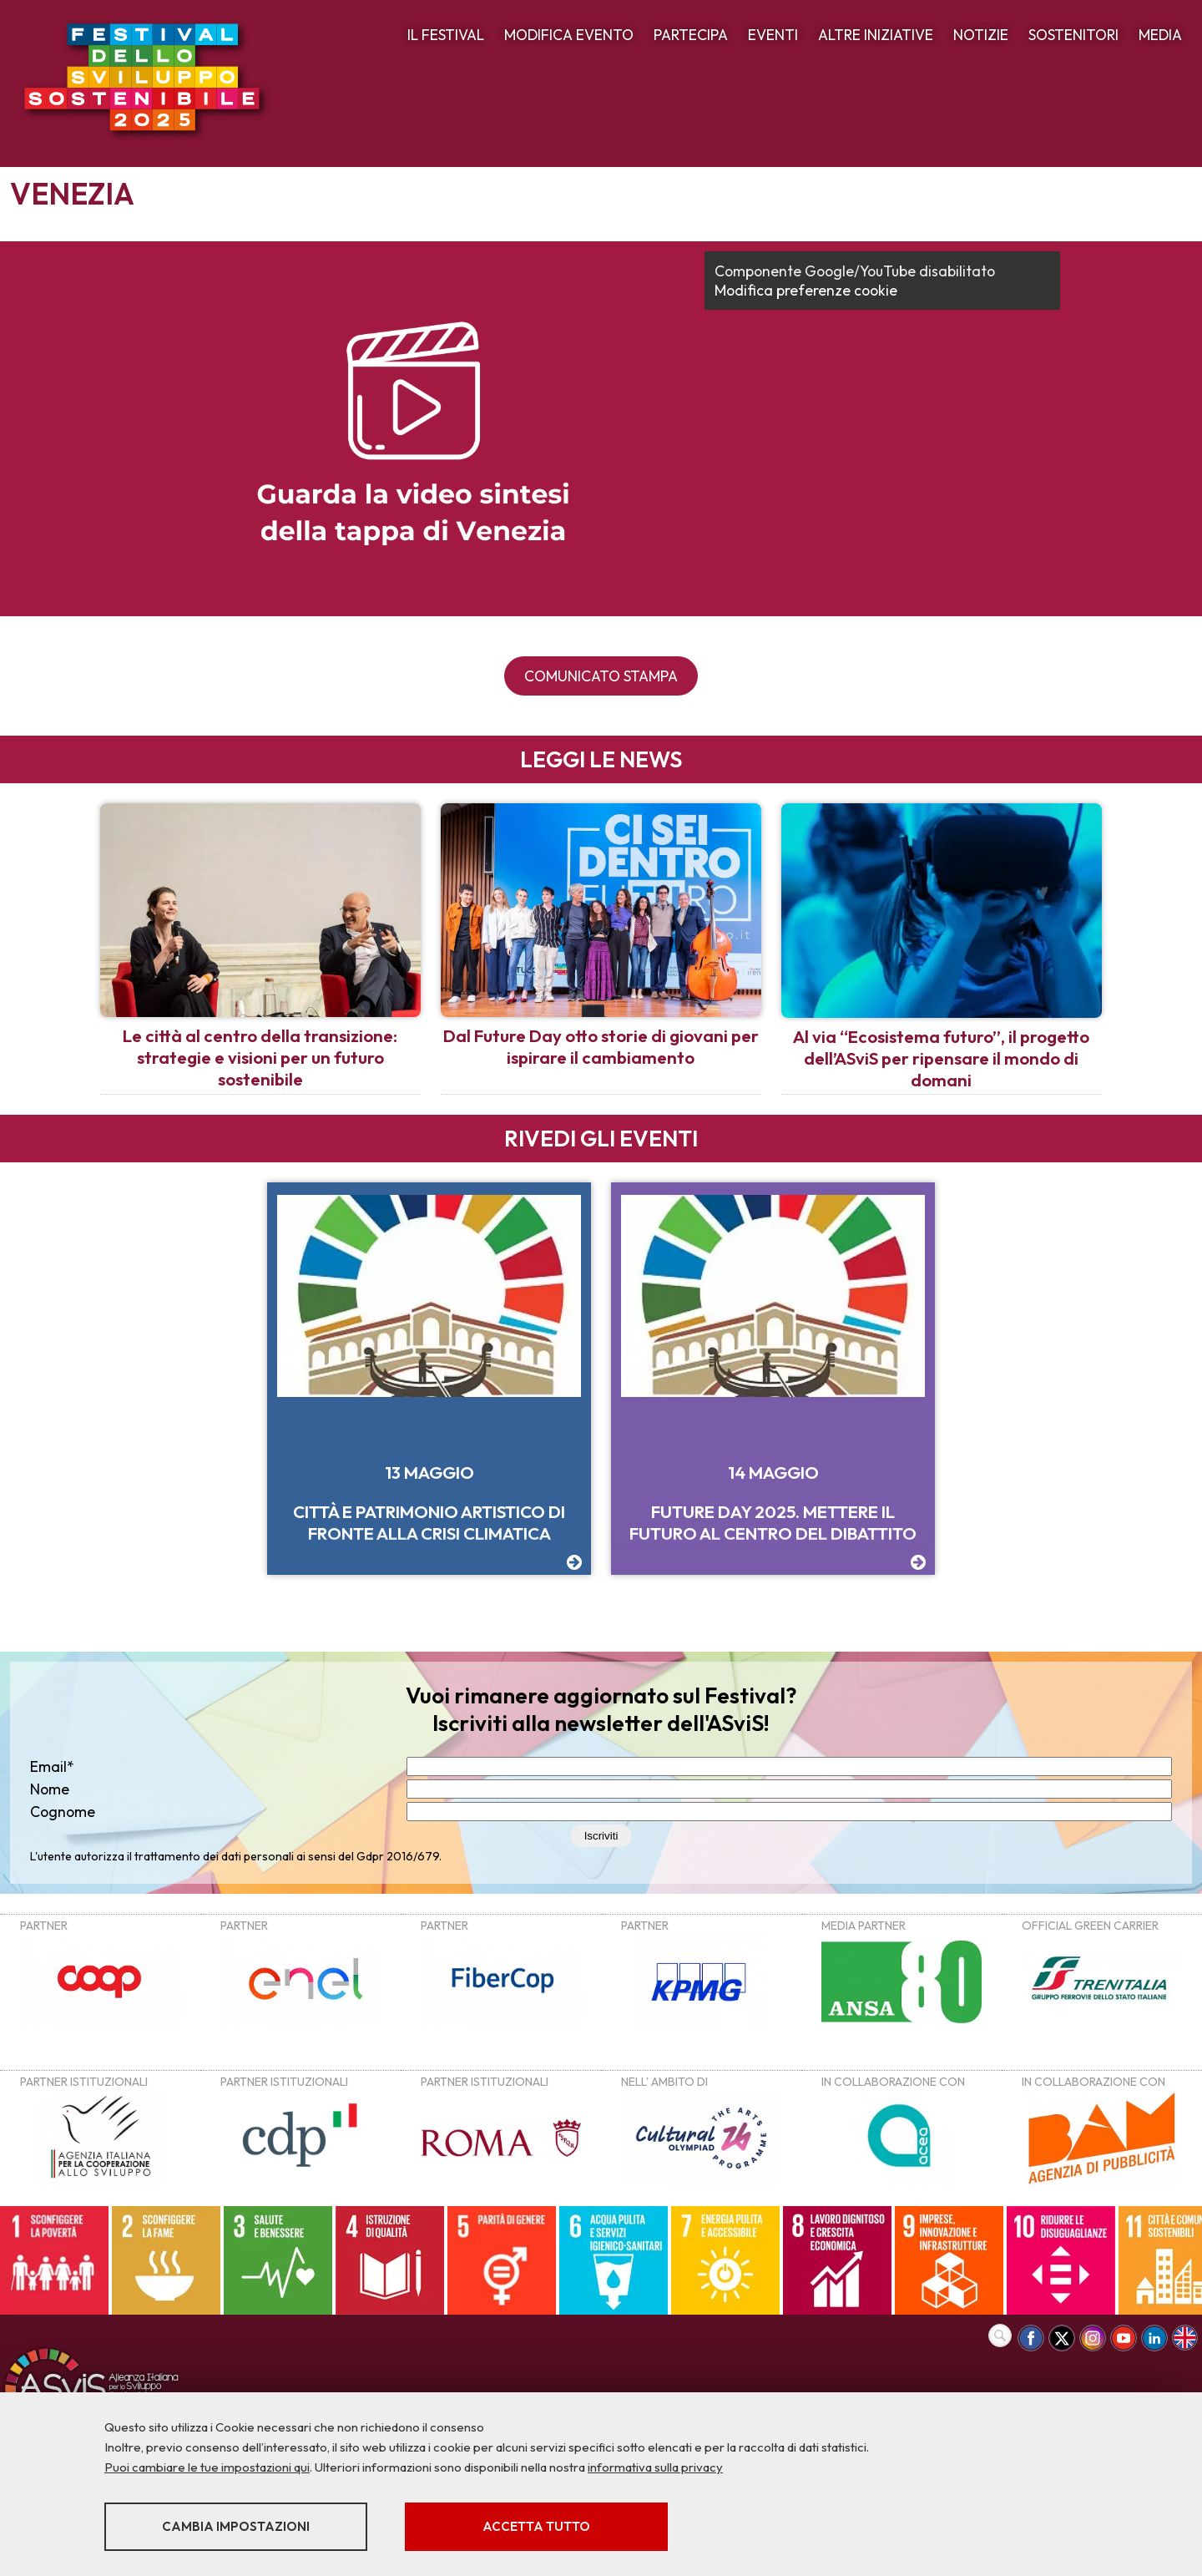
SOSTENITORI (1073, 34)
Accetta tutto (536, 2526)
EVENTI (773, 34)
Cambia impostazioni (236, 2526)
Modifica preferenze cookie (806, 290)
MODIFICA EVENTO (569, 34)
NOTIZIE (980, 34)
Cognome (62, 1811)
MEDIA (1160, 34)
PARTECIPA (691, 34)
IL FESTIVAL (445, 34)
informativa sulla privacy (655, 2467)
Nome (49, 1789)
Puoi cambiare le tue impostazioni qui (207, 2467)
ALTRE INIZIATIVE (875, 34)
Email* (52, 1766)
